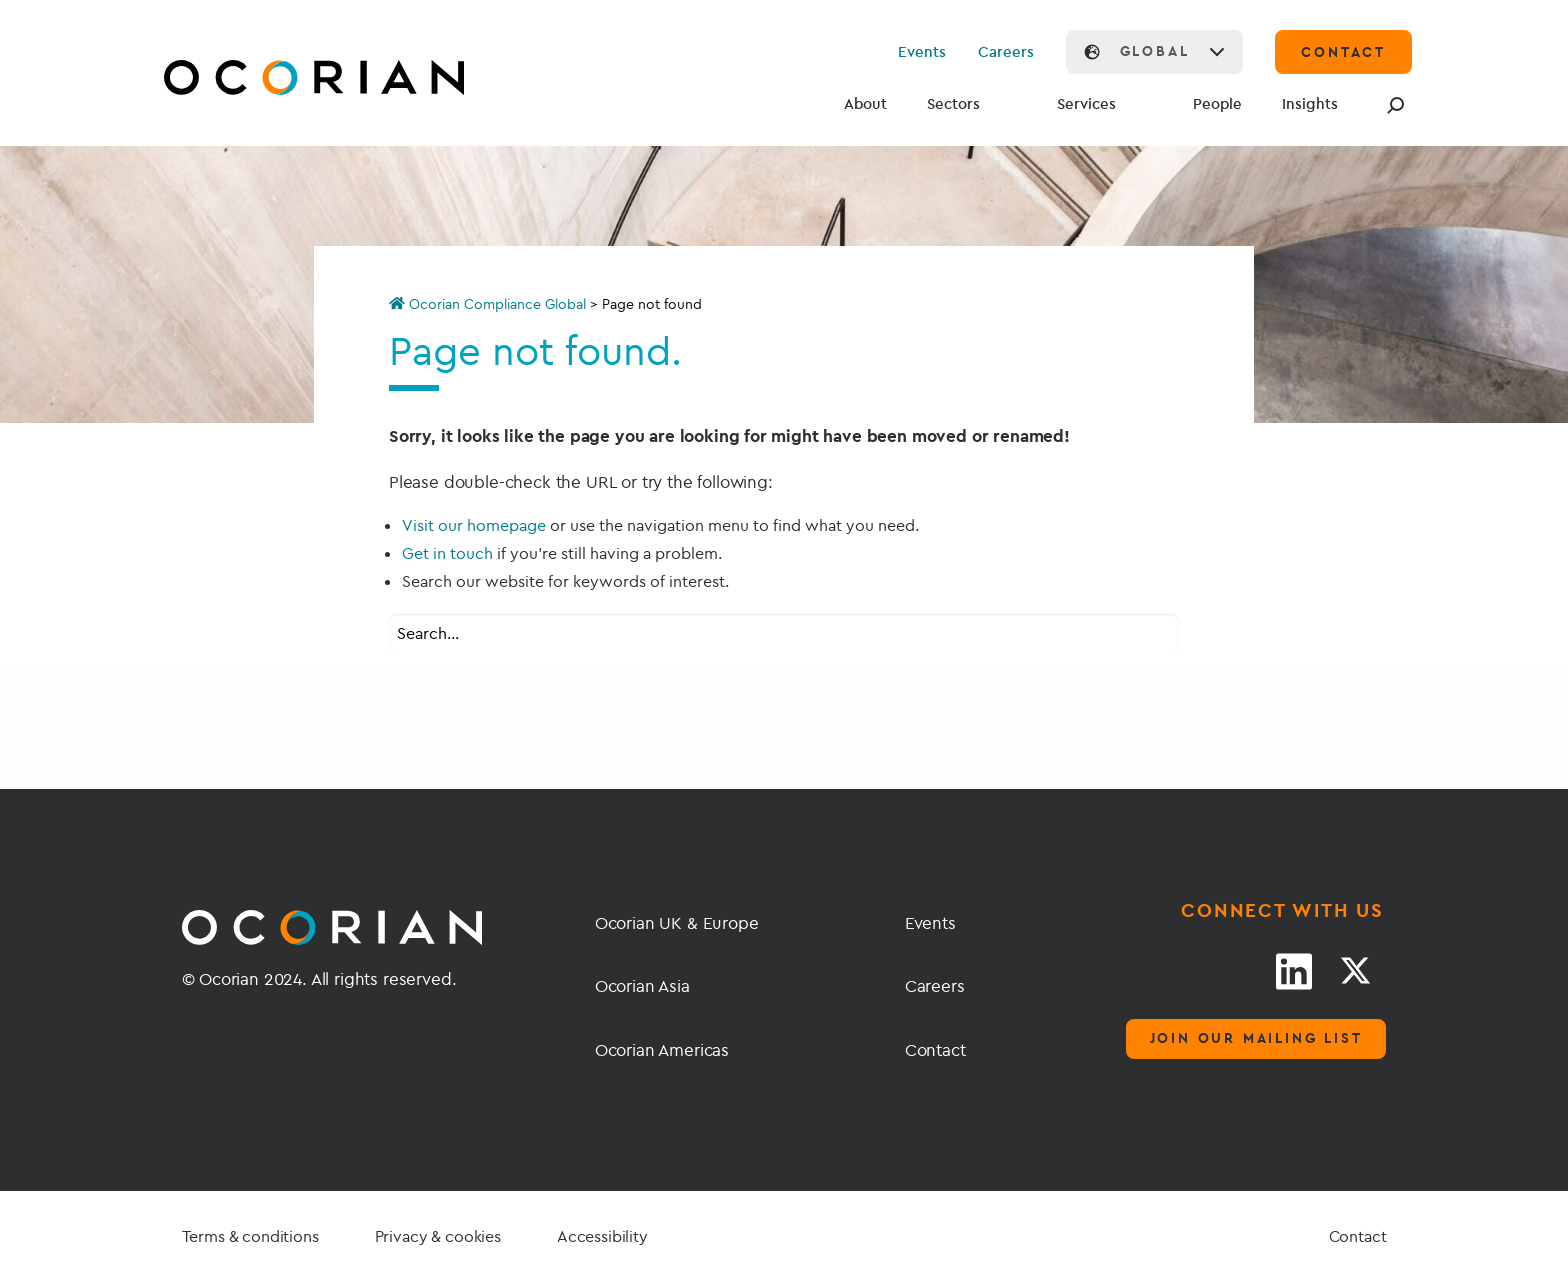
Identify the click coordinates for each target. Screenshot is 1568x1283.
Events (922, 51)
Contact (935, 1049)
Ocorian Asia (642, 985)
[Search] (1392, 105)
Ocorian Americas (662, 1049)
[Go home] (267, 80)
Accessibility (602, 1236)
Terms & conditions (250, 1236)
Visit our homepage (474, 525)
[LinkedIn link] (1294, 971)
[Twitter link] (1355, 971)
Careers (1006, 51)
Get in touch (447, 553)
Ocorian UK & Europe (677, 922)
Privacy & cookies (438, 1236)
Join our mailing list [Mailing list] (1256, 1038)
